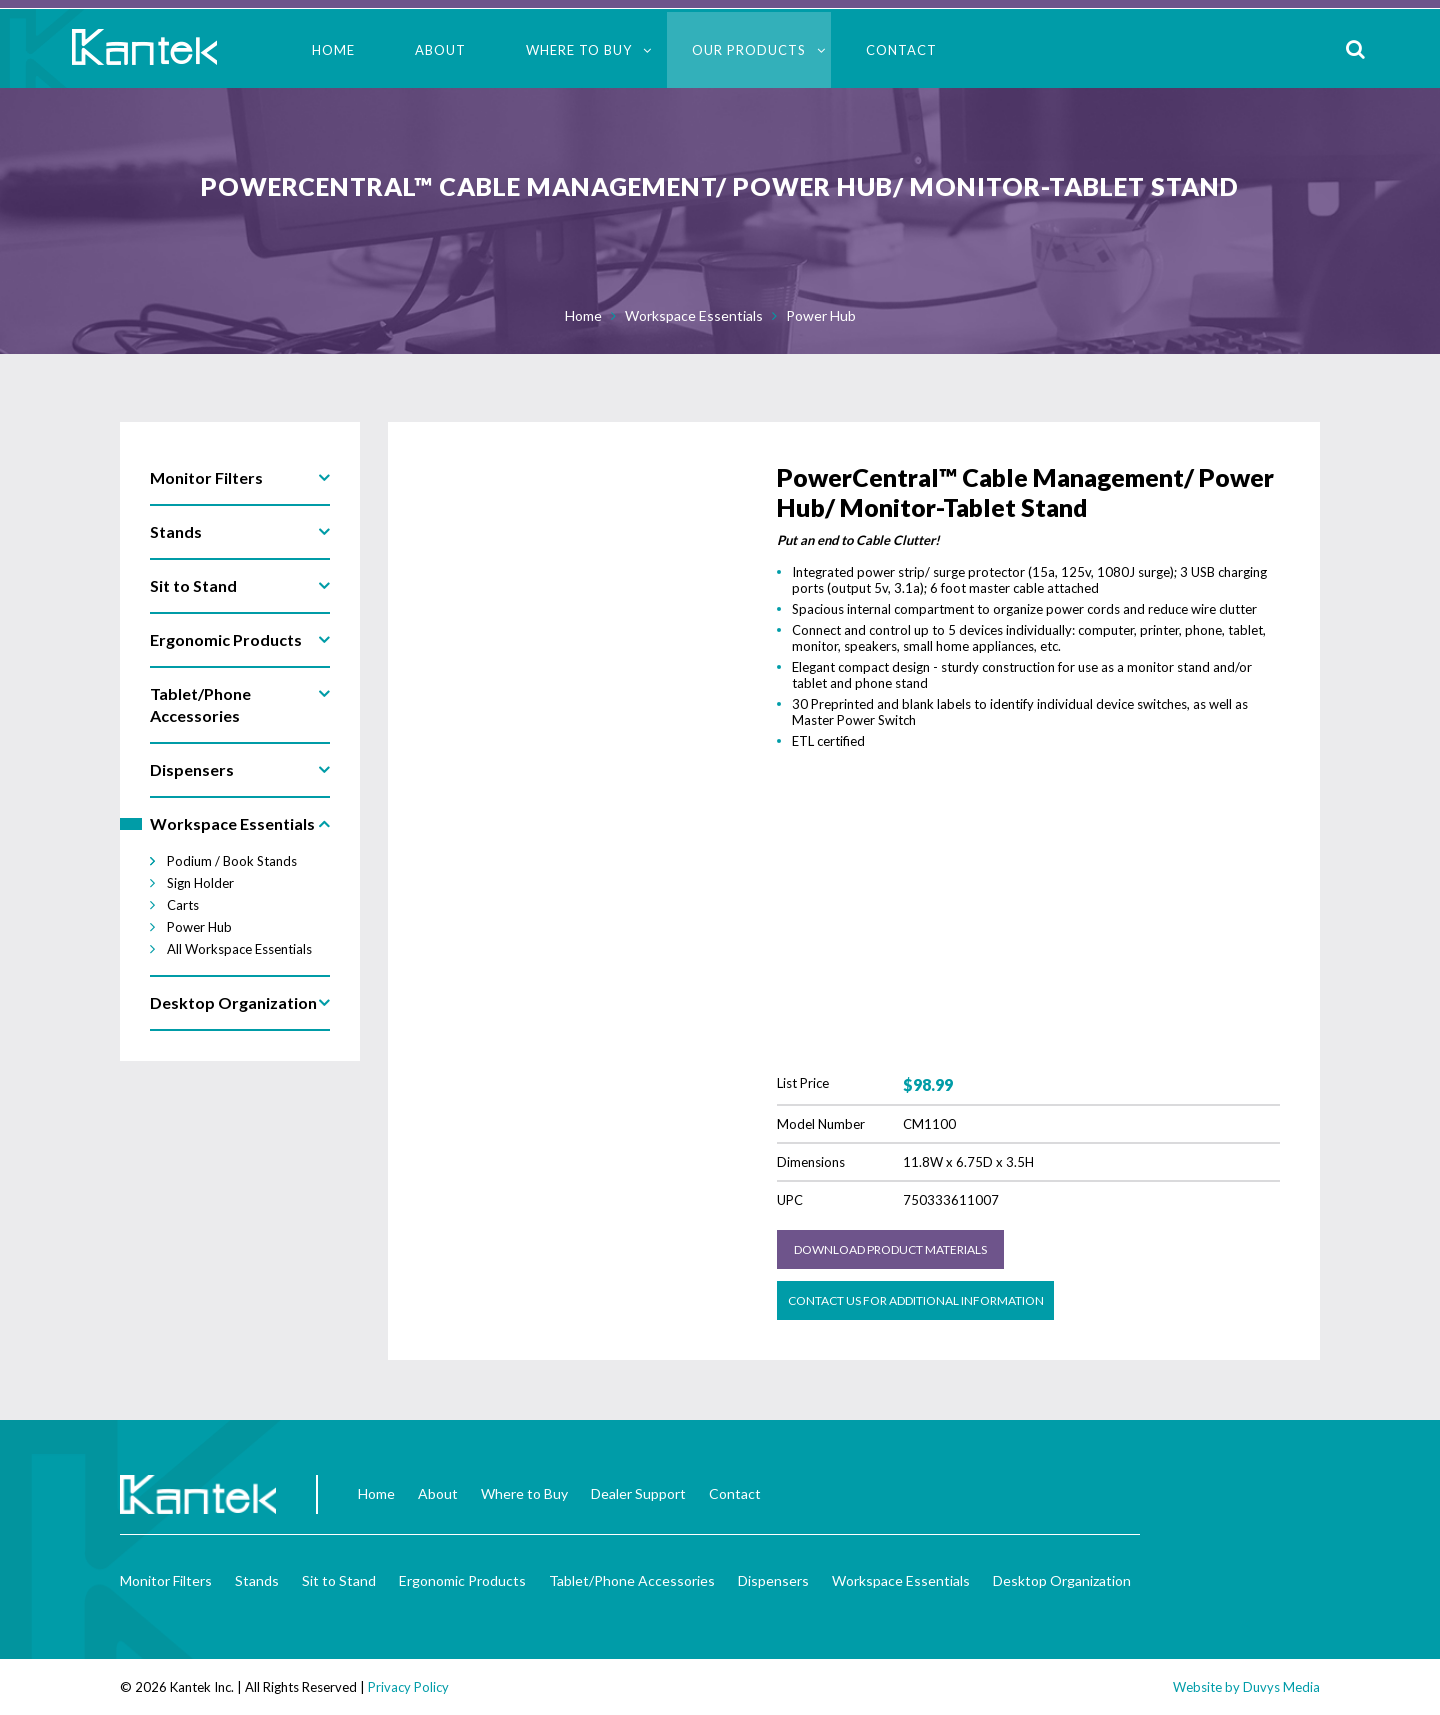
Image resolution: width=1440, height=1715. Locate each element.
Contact (901, 50)
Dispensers (773, 1580)
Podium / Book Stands (232, 861)
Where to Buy (579, 50)
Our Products (749, 50)
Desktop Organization (1062, 1580)
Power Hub (821, 315)
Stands (257, 1580)
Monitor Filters (166, 1580)
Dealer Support (638, 1493)
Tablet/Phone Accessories (632, 1580)
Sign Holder (200, 883)
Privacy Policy (408, 1687)
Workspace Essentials (694, 315)
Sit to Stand (339, 1580)
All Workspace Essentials (239, 949)
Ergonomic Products (462, 1580)
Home (333, 50)
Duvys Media (1281, 1687)
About (440, 50)
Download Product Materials (890, 1249)
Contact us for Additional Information (916, 1300)
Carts (183, 905)
